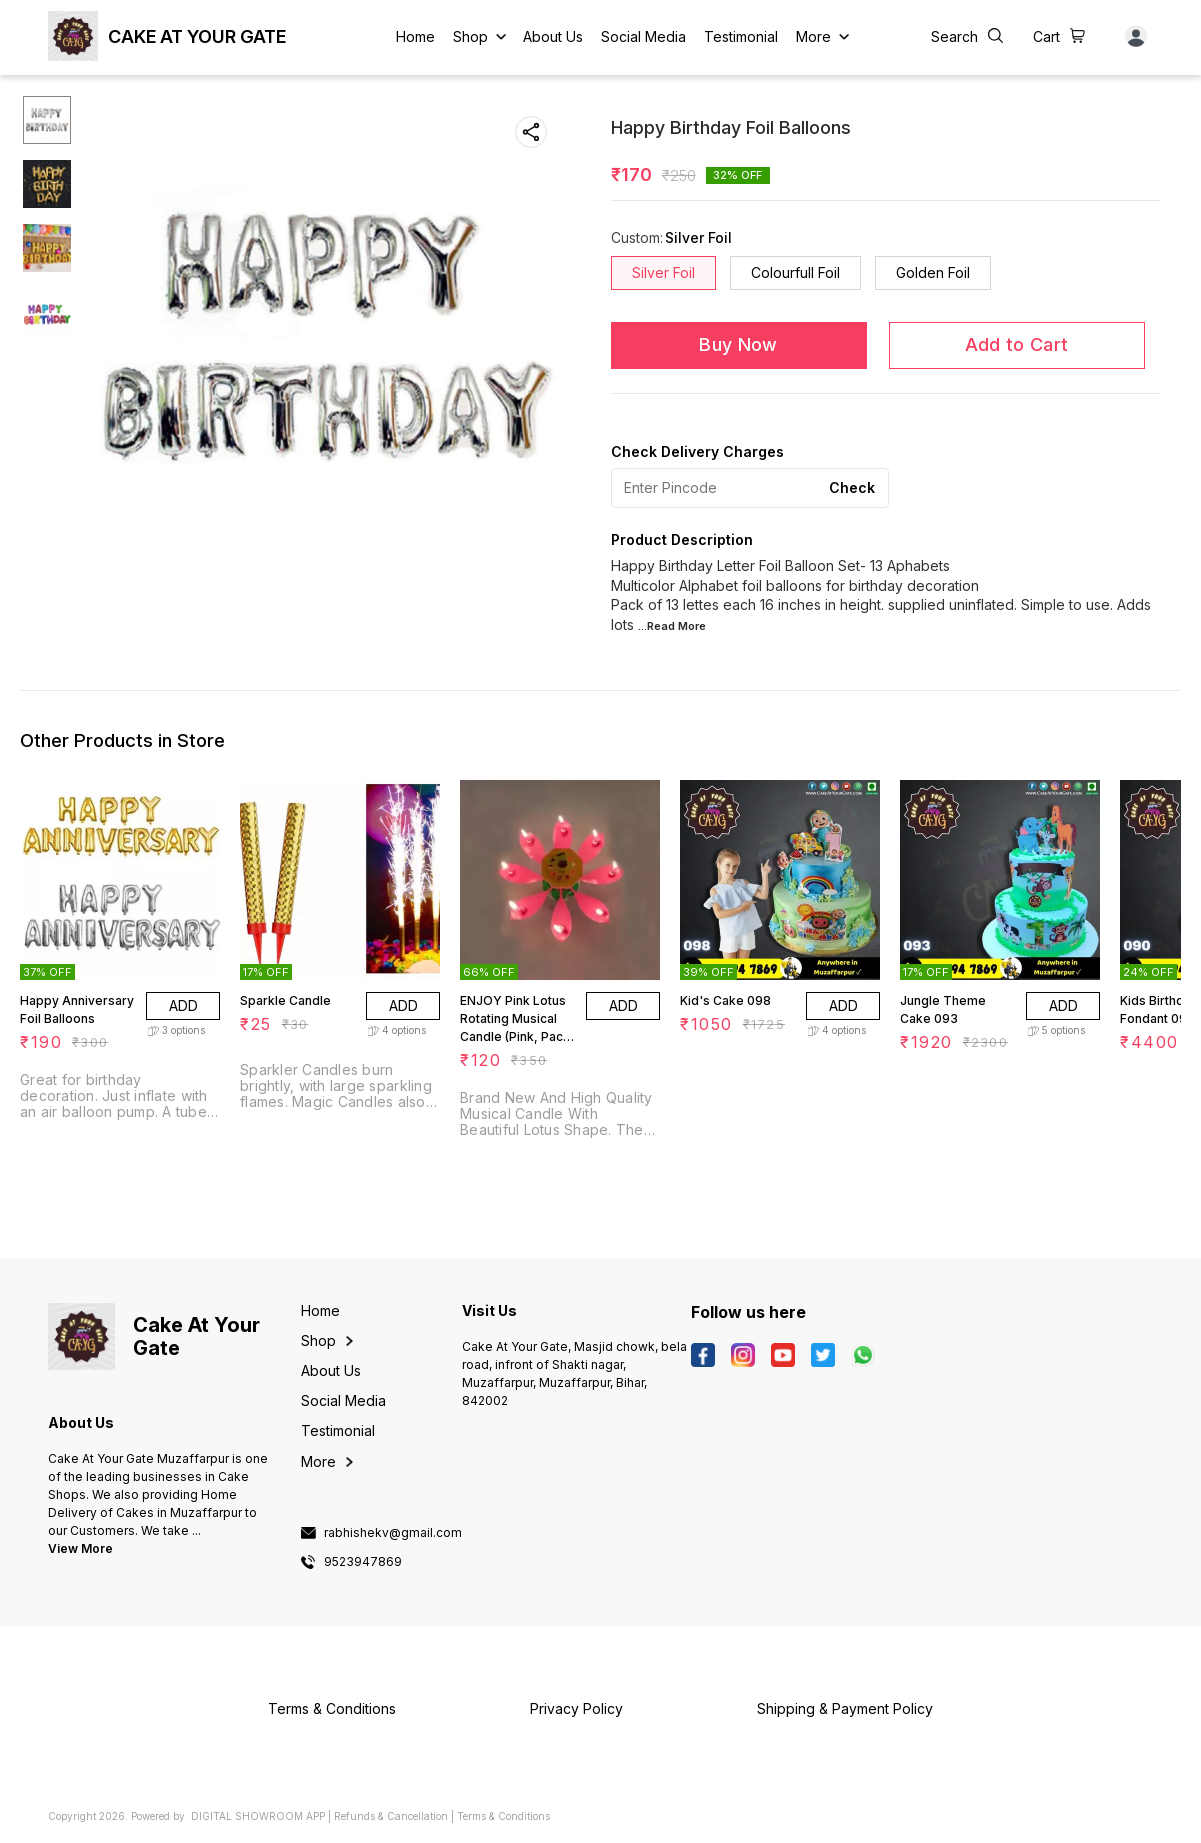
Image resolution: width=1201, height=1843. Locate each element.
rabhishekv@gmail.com (393, 1533)
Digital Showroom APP (258, 1816)
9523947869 (363, 1562)
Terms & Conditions (503, 1816)
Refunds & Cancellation (391, 1816)
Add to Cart (1016, 344)
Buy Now (738, 344)
